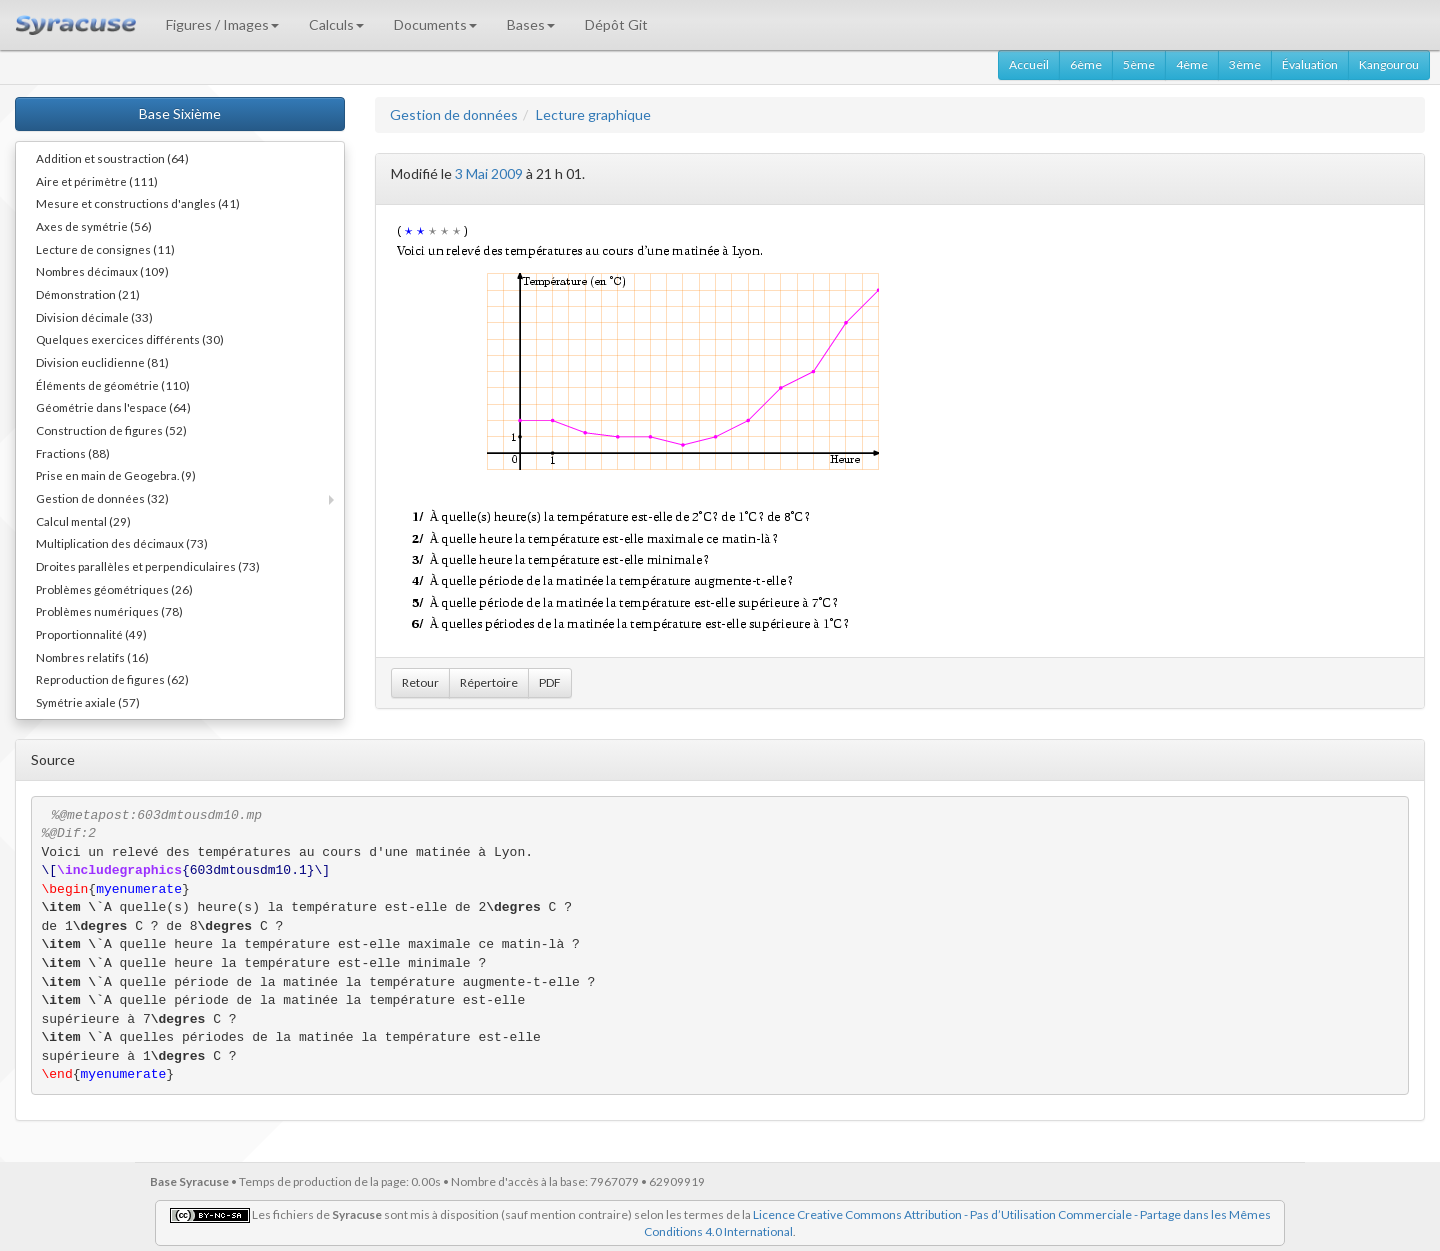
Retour (420, 682)
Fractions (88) (73, 453)
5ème (1139, 64)
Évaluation (1310, 64)
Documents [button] (435, 24)
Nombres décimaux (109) (102, 271)
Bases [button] (531, 24)
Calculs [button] (336, 24)
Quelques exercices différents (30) (130, 339)
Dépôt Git (616, 24)
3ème (1245, 64)
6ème (1086, 64)
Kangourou (1389, 64)
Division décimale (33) (94, 317)
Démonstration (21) (88, 294)
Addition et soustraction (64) (112, 158)
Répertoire (489, 682)
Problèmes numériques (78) (109, 611)
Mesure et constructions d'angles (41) (138, 203)
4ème (1192, 64)
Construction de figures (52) (111, 430)
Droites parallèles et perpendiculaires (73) (148, 566)
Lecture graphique (593, 114)
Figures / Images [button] (222, 24)
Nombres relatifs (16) (92, 657)
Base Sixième (180, 113)
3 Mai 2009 (489, 173)
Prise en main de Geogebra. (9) (116, 475)
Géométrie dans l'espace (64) (113, 407)
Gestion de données (454, 114)
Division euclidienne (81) (102, 362)
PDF (550, 682)
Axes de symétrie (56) (94, 226)
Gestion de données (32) (102, 498)
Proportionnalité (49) (91, 634)
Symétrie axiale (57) (88, 702)
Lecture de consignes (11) (105, 249)
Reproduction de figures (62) (112, 679)
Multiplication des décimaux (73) (122, 543)
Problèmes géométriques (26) (114, 589)
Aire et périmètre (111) (97, 181)
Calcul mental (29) (83, 521)
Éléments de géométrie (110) (113, 385)
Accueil (1029, 64)
